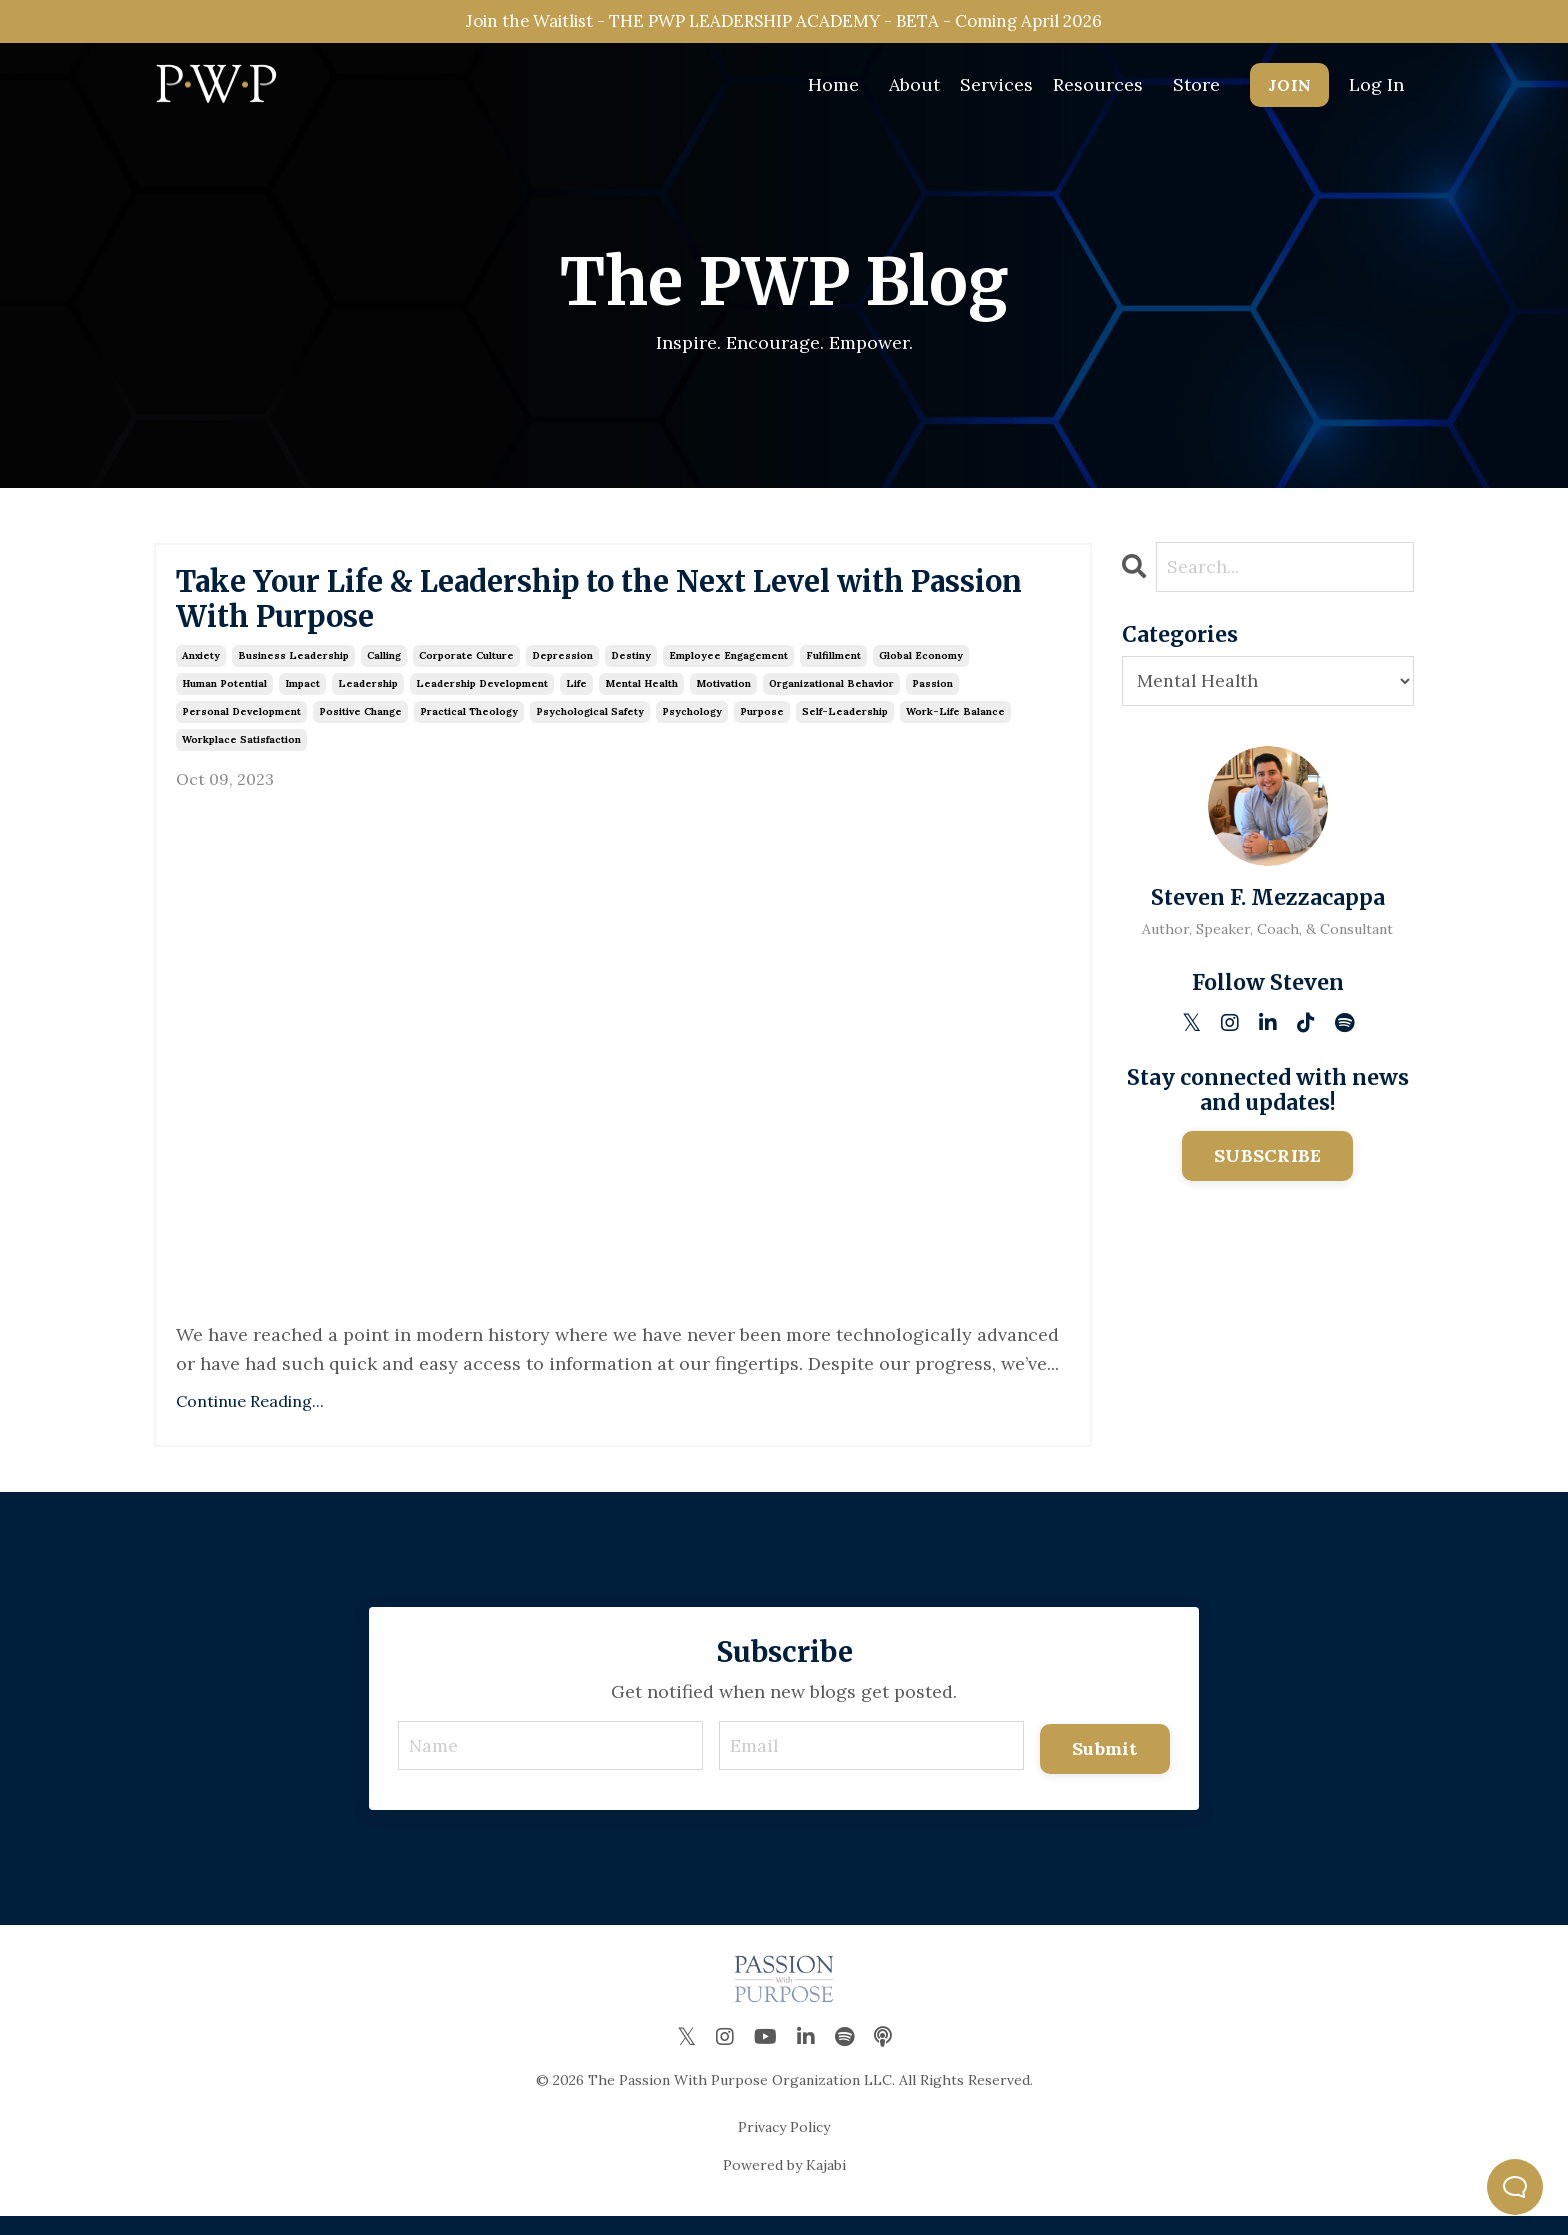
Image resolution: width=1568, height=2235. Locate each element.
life (576, 700)
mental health (641, 700)
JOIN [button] (1289, 87)
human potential (224, 700)
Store (1196, 86)
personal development (241, 728)
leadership (368, 700)
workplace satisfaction (241, 756)
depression (562, 672)
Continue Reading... (250, 1418)
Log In (1376, 86)
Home (833, 86)
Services (996, 86)
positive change (360, 728)
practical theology (469, 728)
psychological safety (590, 728)
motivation (723, 700)
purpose (762, 728)
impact (302, 700)
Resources (1098, 86)
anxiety (201, 672)
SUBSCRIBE (1267, 1156)
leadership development (482, 700)
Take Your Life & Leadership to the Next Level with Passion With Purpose (583, 609)
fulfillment (833, 672)
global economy (921, 672)
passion (932, 700)
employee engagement (728, 672)
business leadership (293, 672)
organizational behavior (831, 700)
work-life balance (955, 728)
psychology (692, 728)
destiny (631, 672)
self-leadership (845, 728)
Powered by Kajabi (784, 2184)
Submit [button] (1105, 1764)
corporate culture (466, 672)
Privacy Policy (784, 2146)
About (914, 86)
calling (384, 672)
